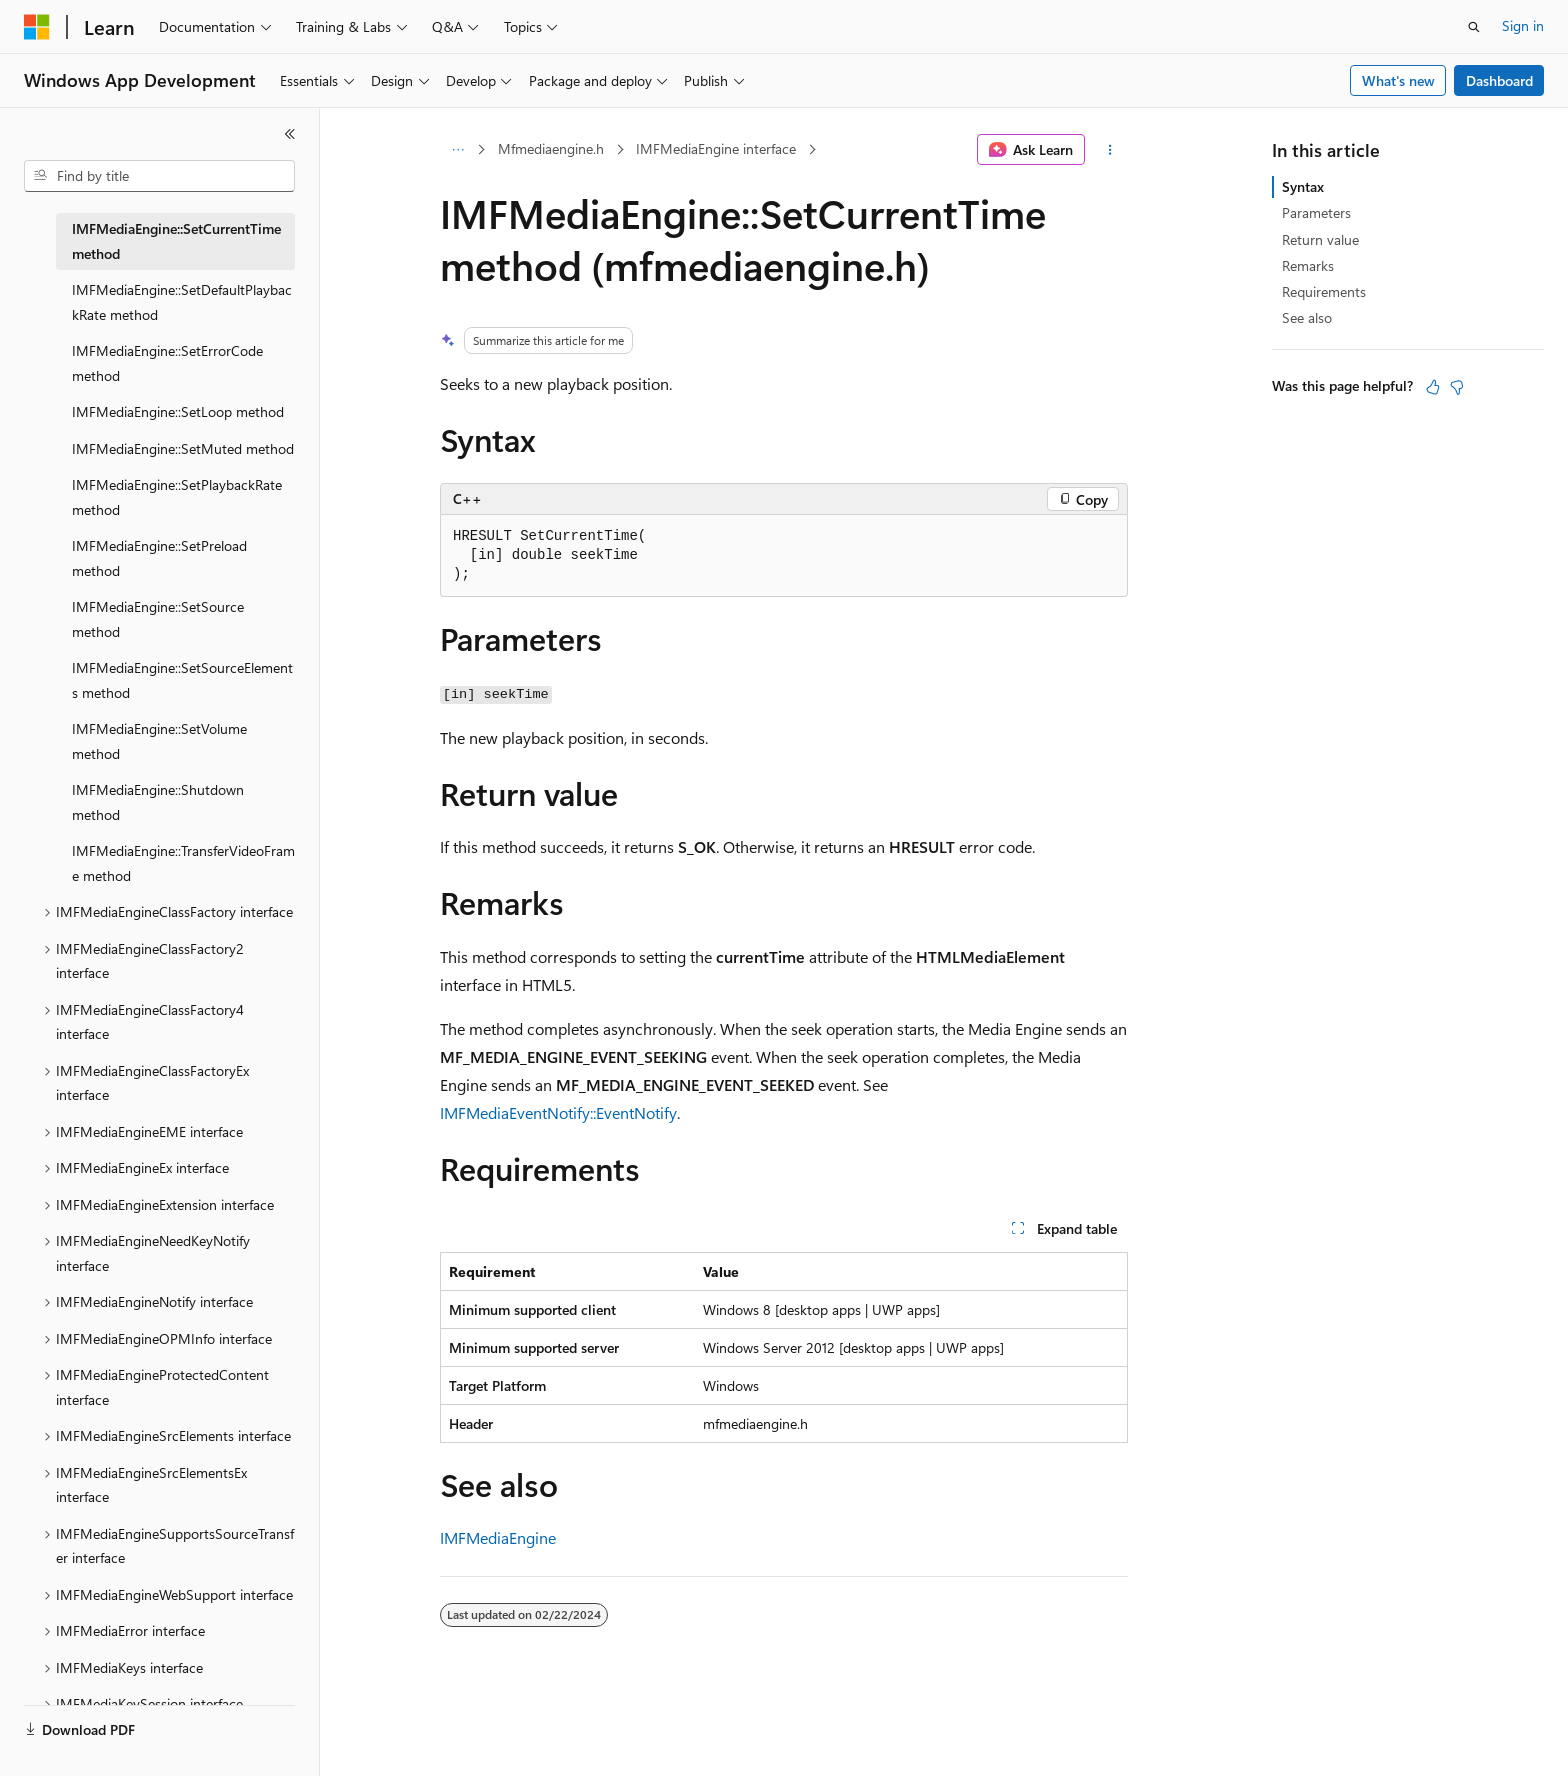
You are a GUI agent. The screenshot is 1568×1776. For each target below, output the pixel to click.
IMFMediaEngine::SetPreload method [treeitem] (159, 558)
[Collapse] (290, 134)
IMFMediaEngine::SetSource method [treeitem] (158, 619)
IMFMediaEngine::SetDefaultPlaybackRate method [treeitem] (182, 302)
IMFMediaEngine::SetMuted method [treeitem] (183, 448)
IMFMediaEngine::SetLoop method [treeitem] (178, 411)
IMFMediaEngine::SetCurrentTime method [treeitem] (176, 241)
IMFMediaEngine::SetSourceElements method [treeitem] (182, 680)
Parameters (1316, 212)
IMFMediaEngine (498, 1537)
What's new (1398, 80)
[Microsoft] (37, 27)
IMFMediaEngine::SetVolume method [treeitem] (159, 741)
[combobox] (159, 176)
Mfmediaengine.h (551, 148)
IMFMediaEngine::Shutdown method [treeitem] (158, 802)
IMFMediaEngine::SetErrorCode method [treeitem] (167, 363)
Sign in (1523, 25)
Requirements (1324, 291)
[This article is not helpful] (1457, 387)
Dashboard (1499, 80)
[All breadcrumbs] (457, 150)
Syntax (1303, 186)
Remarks (1308, 265)
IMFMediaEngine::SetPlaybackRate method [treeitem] (177, 497)
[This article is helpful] (1433, 387)
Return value (1320, 239)
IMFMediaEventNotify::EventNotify (558, 1112)
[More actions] (1110, 150)
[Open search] (1474, 27)
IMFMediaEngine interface (716, 148)
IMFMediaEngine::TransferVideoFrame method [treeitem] (183, 863)
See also (1307, 317)
